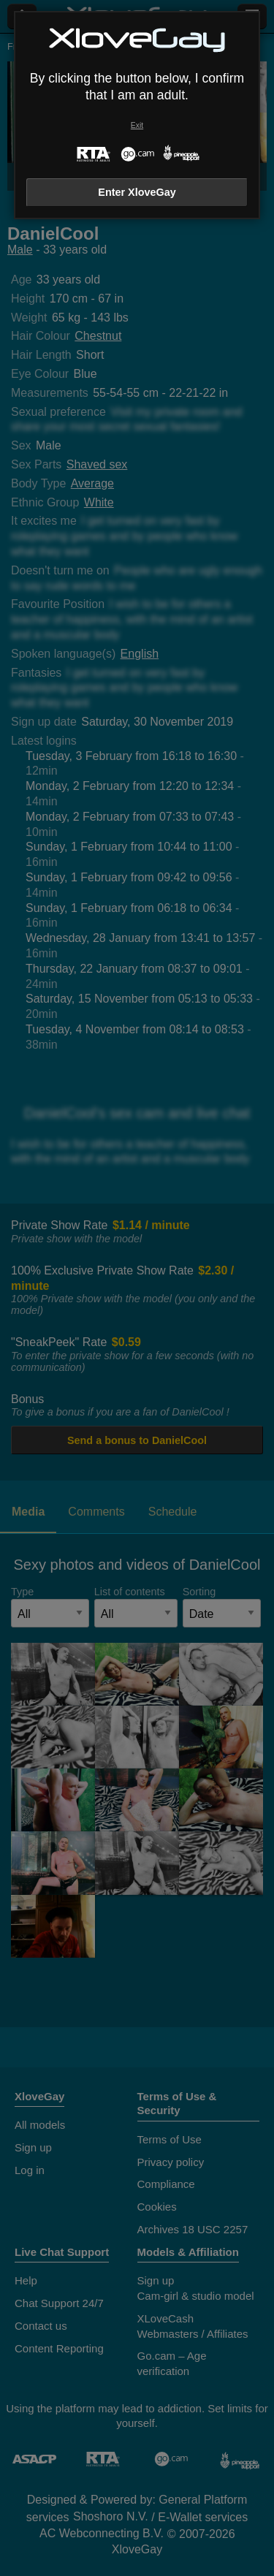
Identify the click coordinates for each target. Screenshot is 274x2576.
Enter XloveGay (136, 192)
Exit (137, 125)
